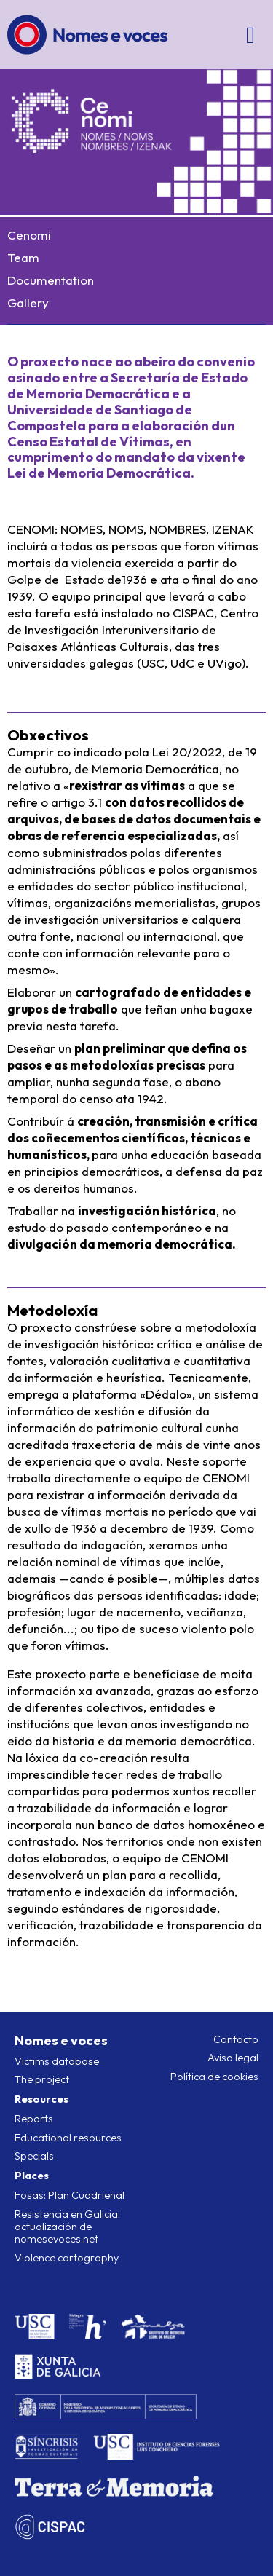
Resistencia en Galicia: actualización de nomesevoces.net (67, 2227)
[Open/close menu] (251, 34)
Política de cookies (214, 2076)
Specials (34, 2155)
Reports (34, 2118)
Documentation (50, 280)
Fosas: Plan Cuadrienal (69, 2195)
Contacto (235, 2039)
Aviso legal (232, 2057)
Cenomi (29, 234)
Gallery (28, 302)
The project (42, 2079)
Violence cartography (67, 2257)
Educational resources (68, 2137)
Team (23, 257)
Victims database (57, 2061)
